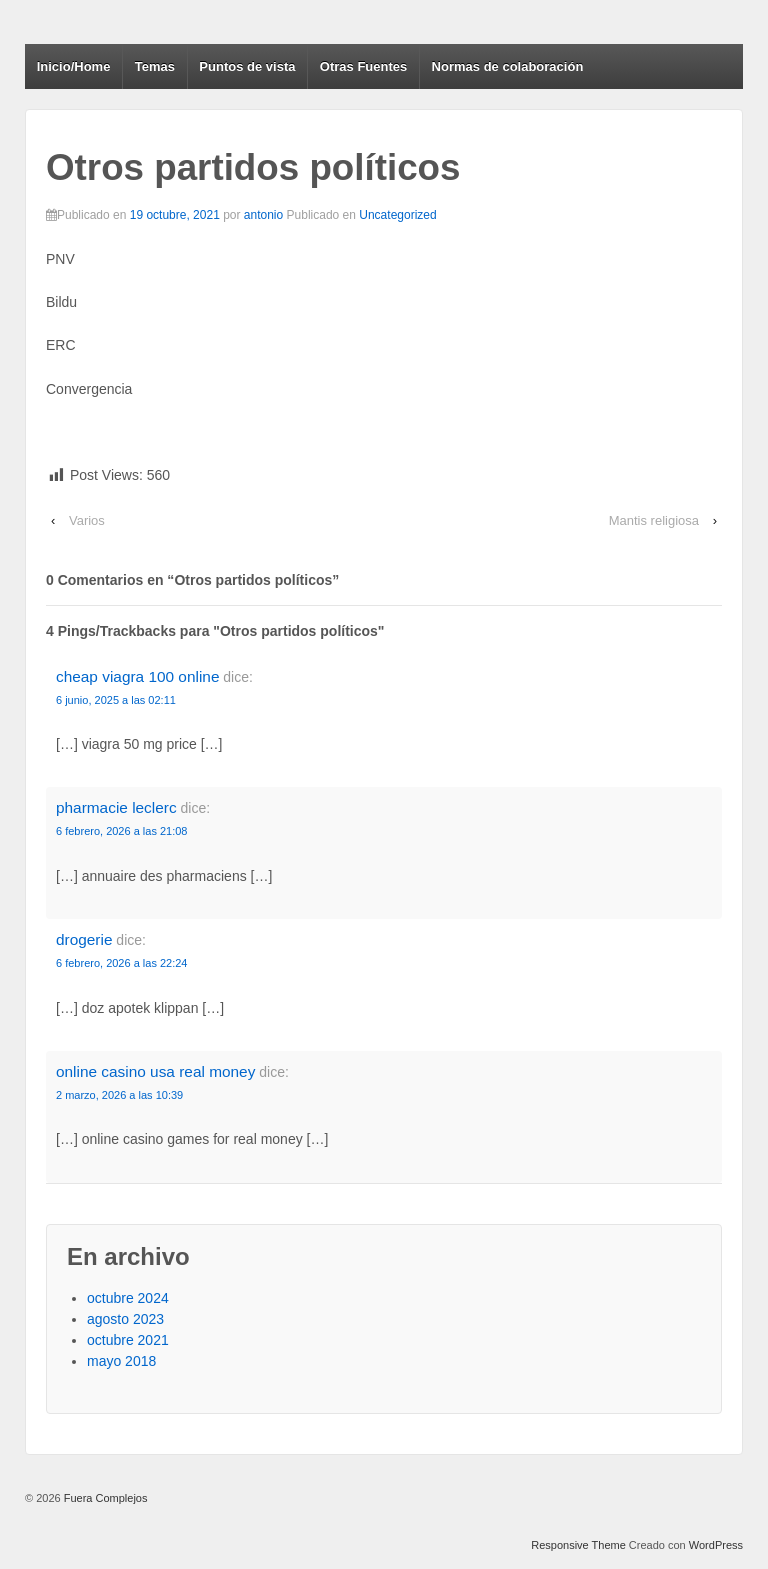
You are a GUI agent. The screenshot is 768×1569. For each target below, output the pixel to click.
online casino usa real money (155, 1071)
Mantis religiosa (654, 520)
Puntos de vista (247, 66)
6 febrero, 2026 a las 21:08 (121, 831)
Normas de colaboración (508, 66)
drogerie (84, 939)
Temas (155, 66)
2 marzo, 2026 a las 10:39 (119, 1095)
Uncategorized (397, 215)
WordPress (716, 1545)
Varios (87, 520)
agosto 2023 (125, 1319)
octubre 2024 (128, 1298)
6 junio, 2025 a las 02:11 (116, 700)
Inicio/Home (74, 66)
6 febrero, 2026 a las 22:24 (121, 963)
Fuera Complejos (104, 1498)
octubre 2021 (128, 1340)
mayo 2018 (121, 1361)
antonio (263, 215)
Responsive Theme (578, 1545)
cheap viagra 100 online (137, 676)
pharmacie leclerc (116, 807)
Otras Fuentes (363, 66)
